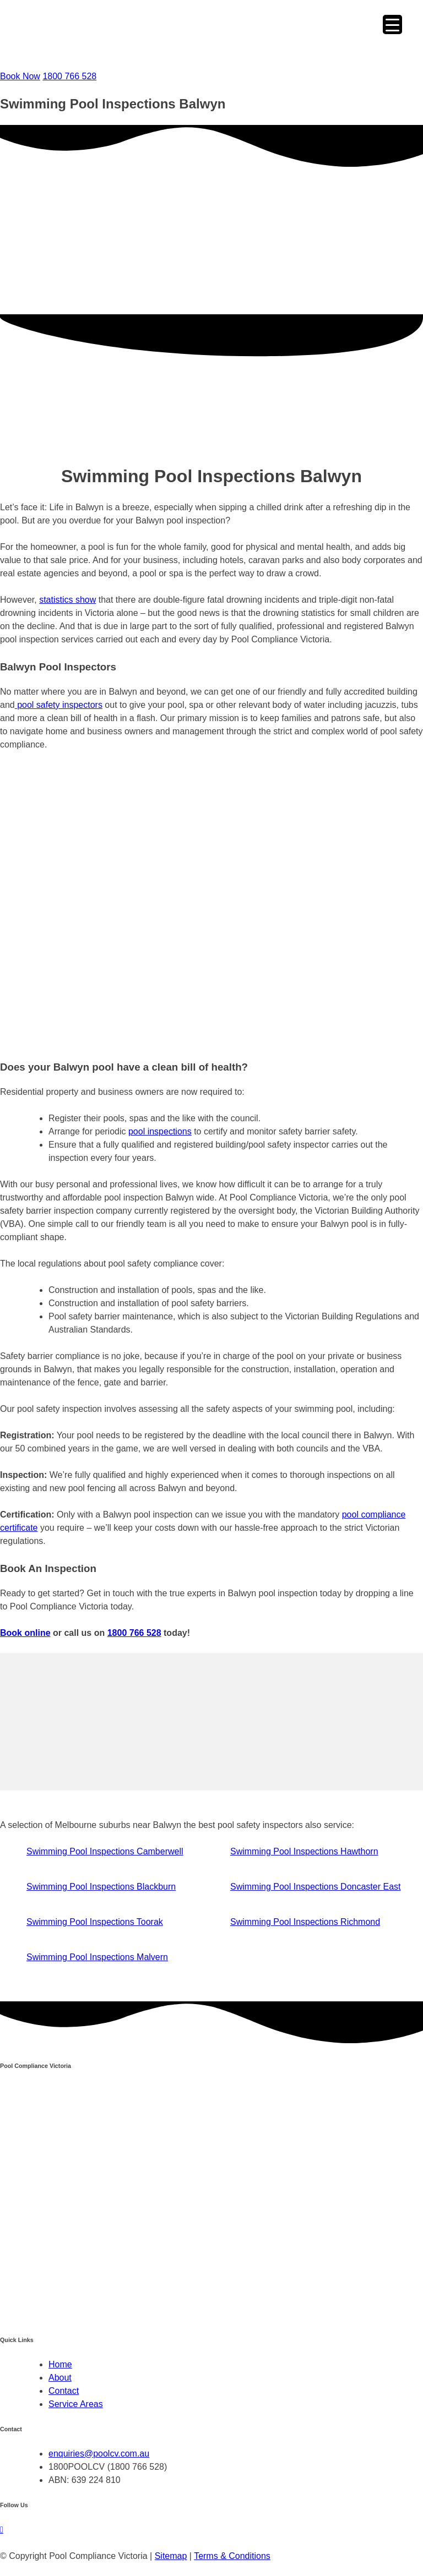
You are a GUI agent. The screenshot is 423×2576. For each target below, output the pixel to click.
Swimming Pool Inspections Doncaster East (315, 1886)
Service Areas (75, 2404)
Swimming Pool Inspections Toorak (94, 1921)
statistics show (67, 599)
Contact (63, 2390)
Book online (25, 1633)
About (60, 2377)
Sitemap (171, 2556)
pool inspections (160, 1131)
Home (60, 2364)
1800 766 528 (134, 1633)
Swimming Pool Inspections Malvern (97, 1957)
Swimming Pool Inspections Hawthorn (304, 1851)
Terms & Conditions (232, 2556)
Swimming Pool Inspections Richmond (305, 1921)
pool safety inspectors (58, 705)
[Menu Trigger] (392, 24)
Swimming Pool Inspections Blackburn (101, 1886)
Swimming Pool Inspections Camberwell (104, 1851)
